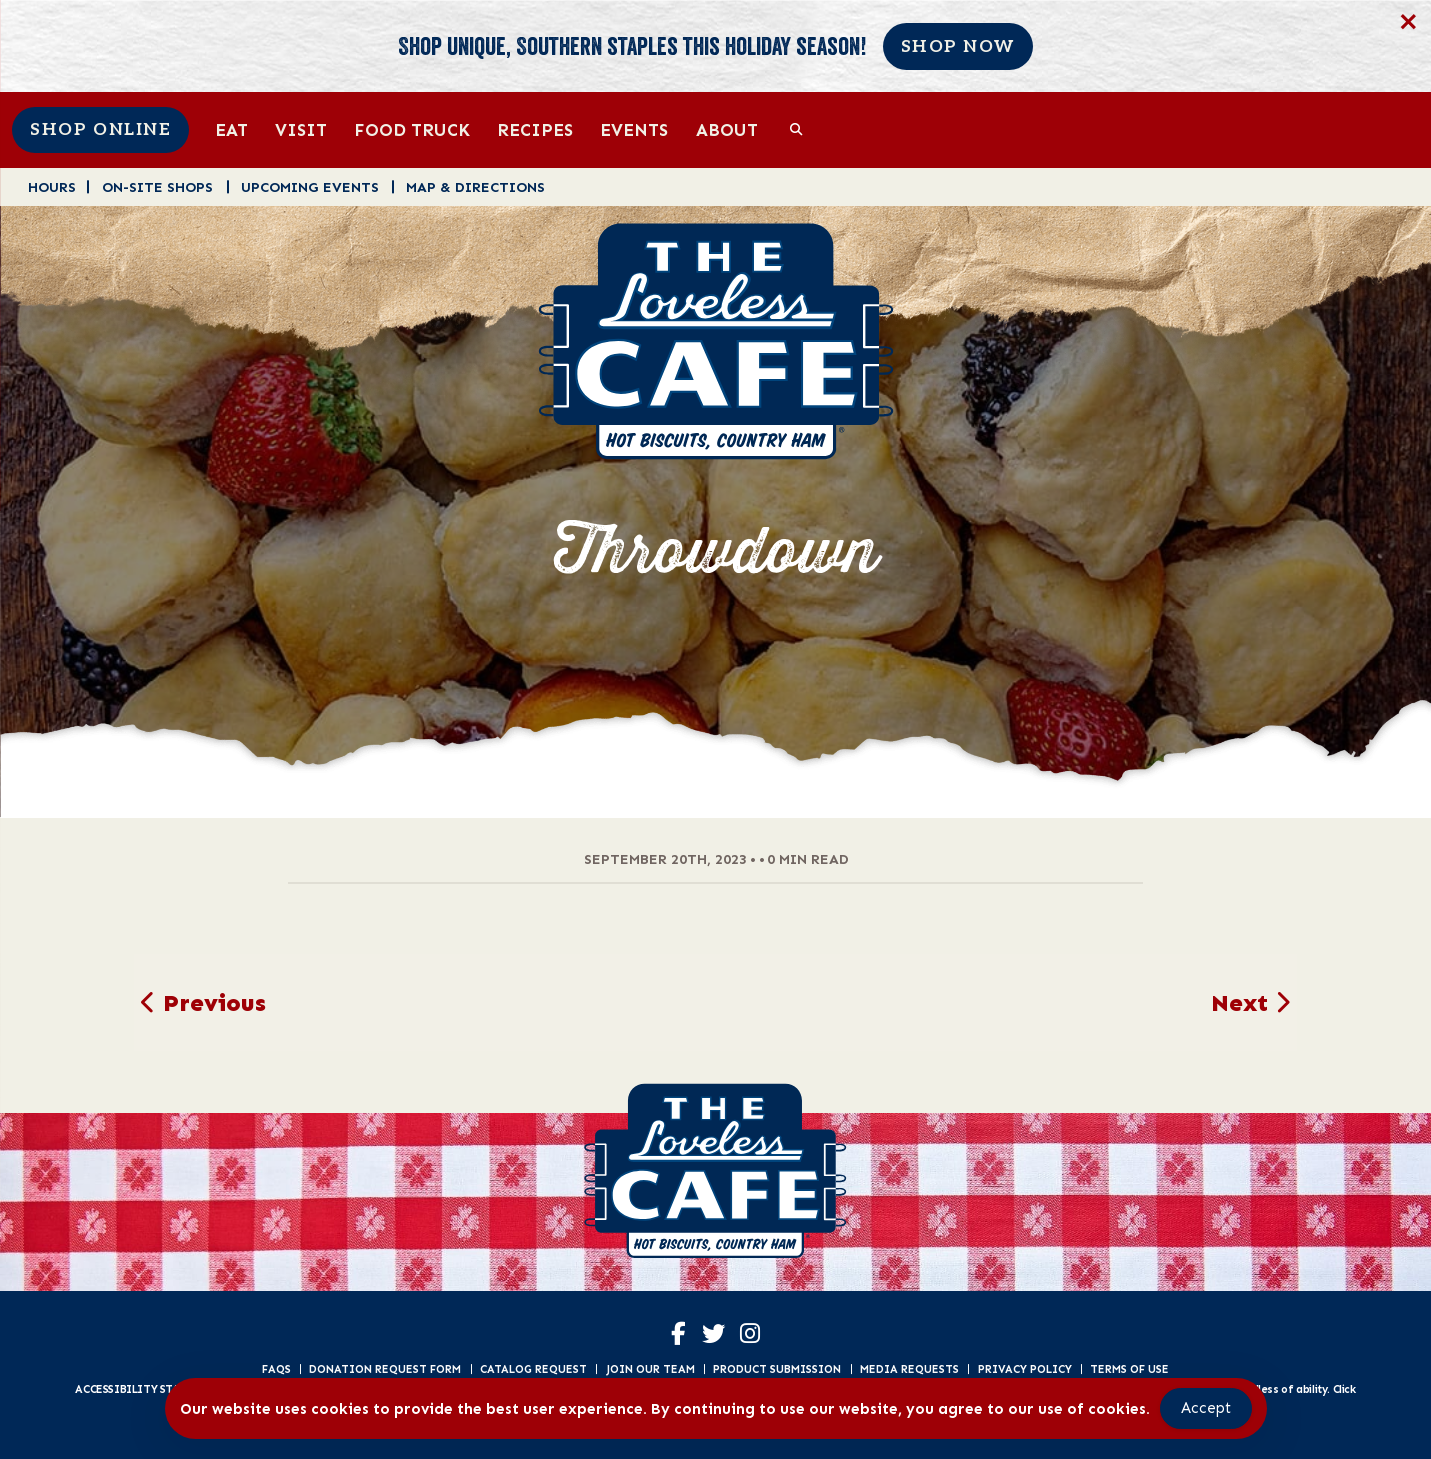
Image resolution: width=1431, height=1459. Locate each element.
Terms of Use (1129, 1369)
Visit (301, 129)
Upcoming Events (310, 186)
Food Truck (412, 129)
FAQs (276, 1369)
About (727, 129)
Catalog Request (533, 1369)
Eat (231, 129)
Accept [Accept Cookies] (1206, 1408)
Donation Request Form (385, 1369)
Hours (52, 186)
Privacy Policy (1025, 1369)
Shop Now (958, 47)
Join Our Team (650, 1369)
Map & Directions (475, 186)
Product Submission (777, 1369)
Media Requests (909, 1369)
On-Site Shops (157, 186)
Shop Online (100, 130)
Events (634, 129)
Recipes (535, 129)
